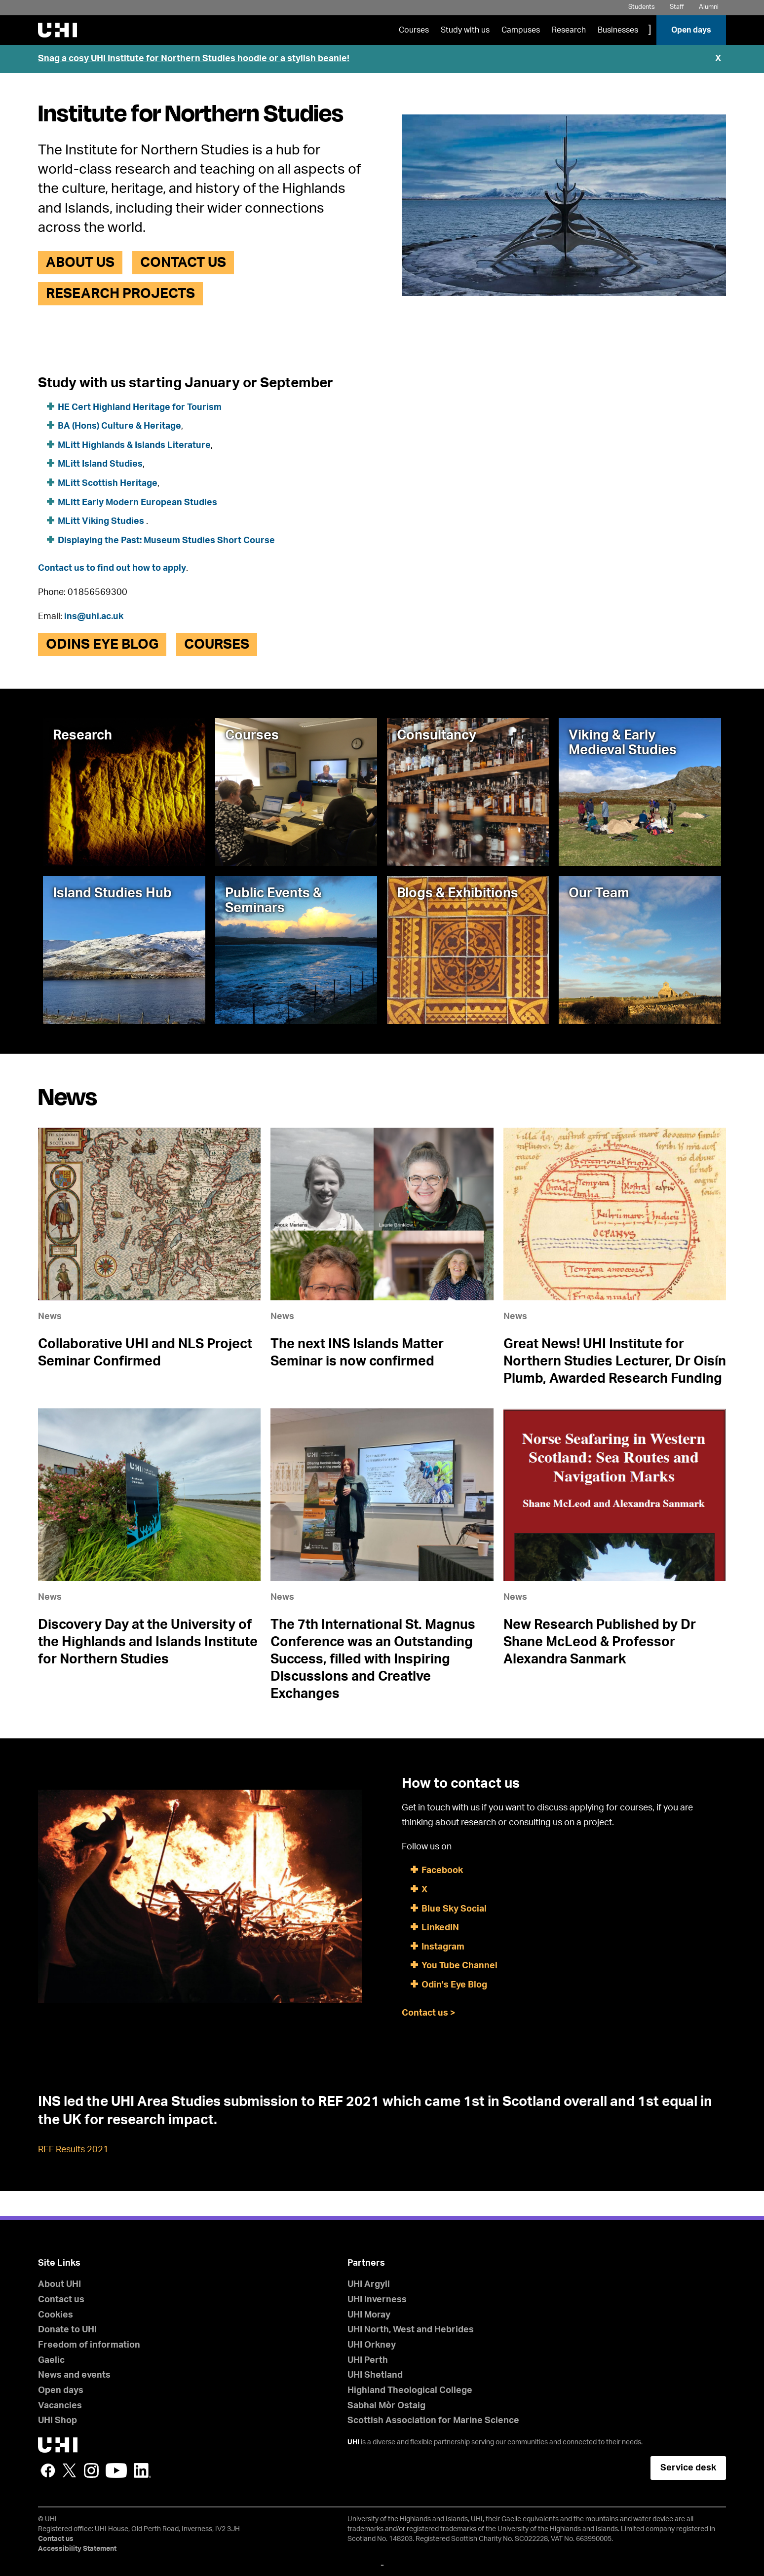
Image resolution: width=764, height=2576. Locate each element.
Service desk (688, 2468)
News (50, 1316)
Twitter (69, 2470)
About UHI (59, 2284)
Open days (691, 30)
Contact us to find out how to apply (112, 568)
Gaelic (51, 2360)
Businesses (618, 30)
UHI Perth (367, 2360)
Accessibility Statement (77, 2548)
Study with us (465, 30)
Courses (414, 30)
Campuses (520, 30)
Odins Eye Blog (102, 644)
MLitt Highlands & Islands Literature (134, 445)
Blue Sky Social (454, 1909)
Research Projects (120, 293)
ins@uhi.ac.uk (93, 616)
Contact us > (429, 2013)
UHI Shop (57, 2420)
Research (569, 30)
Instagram (442, 1947)
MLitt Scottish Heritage (107, 483)
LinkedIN (440, 1927)
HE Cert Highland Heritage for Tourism (140, 407)
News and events (74, 2375)
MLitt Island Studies (100, 464)
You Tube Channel (459, 1965)
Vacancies (60, 2405)
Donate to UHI (67, 2329)
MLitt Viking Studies (102, 521)
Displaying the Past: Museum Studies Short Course (166, 540)
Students (641, 7)
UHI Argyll (368, 2284)
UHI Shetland (375, 2375)
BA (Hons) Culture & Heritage (119, 426)
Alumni (709, 7)
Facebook (443, 1870)
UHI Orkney (371, 2345)
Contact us (183, 262)
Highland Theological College (409, 2390)
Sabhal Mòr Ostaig (386, 2405)
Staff (677, 7)
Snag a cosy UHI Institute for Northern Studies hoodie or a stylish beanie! (193, 58)
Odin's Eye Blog (454, 1985)
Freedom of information (89, 2345)
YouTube (116, 2470)
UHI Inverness (377, 2299)
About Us (80, 262)
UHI (353, 2442)
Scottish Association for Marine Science (433, 2420)
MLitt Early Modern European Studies (137, 502)
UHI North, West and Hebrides (410, 2329)
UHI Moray (368, 2315)
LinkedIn (142, 2470)
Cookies (55, 2315)
